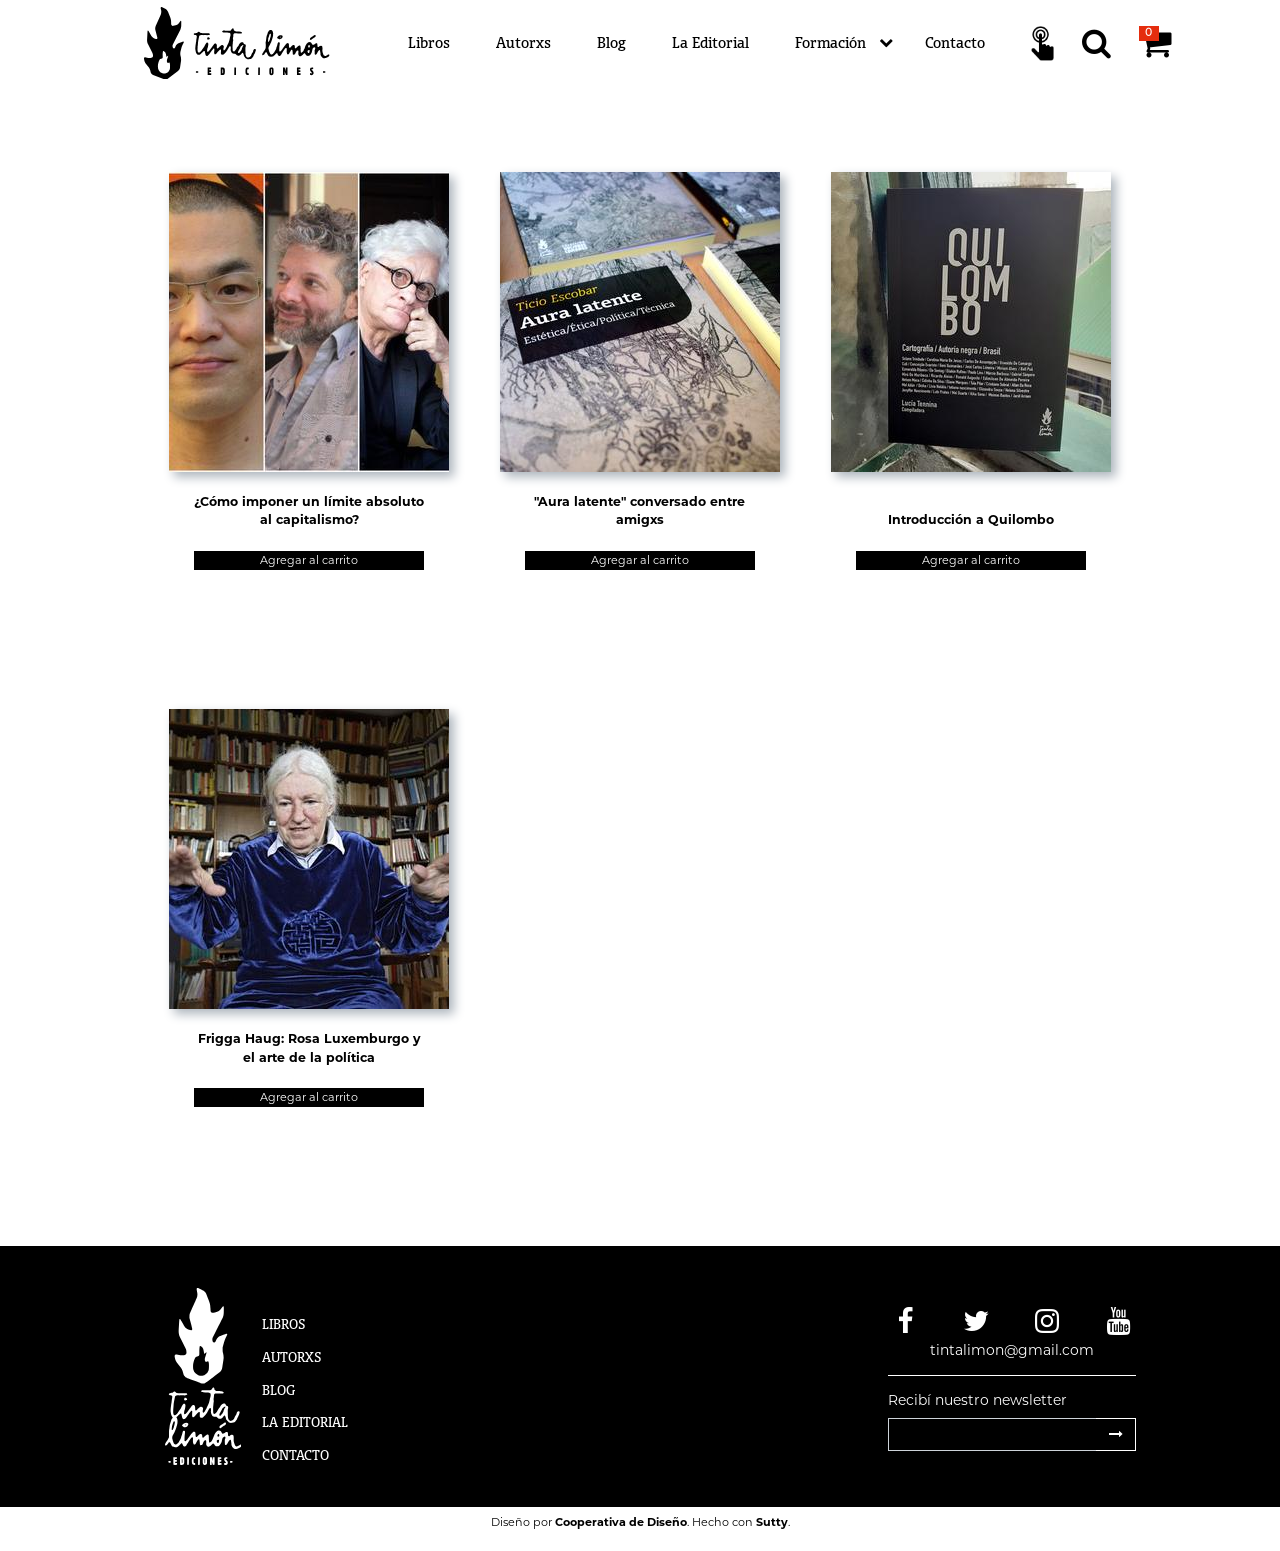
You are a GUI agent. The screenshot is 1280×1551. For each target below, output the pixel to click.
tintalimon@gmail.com (1012, 1350)
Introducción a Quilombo (971, 519)
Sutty (772, 1522)
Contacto (955, 42)
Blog (611, 42)
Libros (429, 42)
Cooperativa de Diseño (621, 1522)
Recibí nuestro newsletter (977, 1400)
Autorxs (523, 42)
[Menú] (760, 43)
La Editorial (710, 42)
